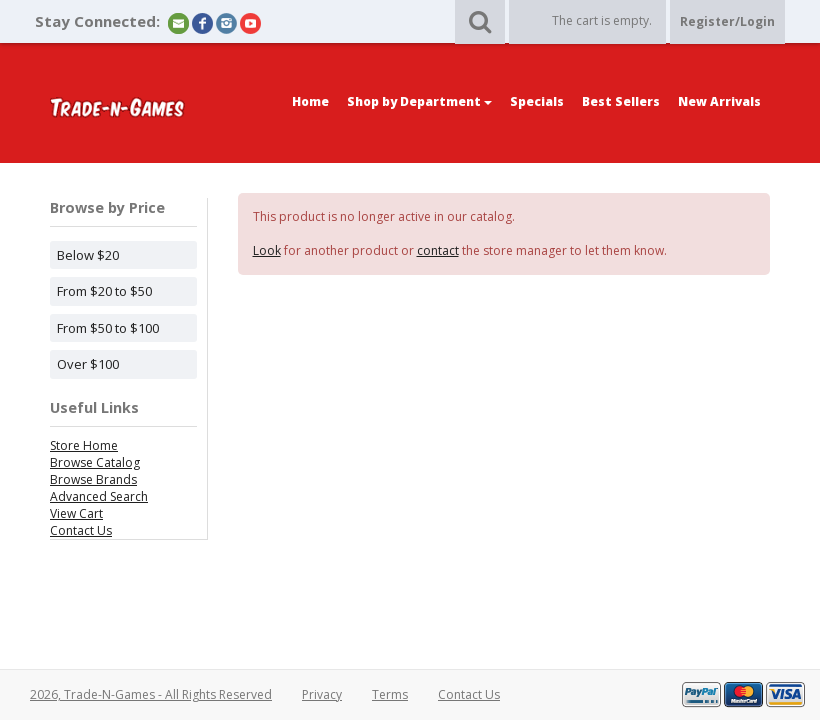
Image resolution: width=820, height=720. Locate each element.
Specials (537, 101)
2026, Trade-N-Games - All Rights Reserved (151, 694)
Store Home (84, 445)
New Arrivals (719, 101)
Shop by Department (419, 101)
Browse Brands (93, 479)
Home (310, 101)
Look (267, 250)
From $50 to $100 (108, 328)
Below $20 (88, 255)
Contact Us (81, 530)
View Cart (76, 513)
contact (438, 250)
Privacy (322, 694)
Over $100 (88, 364)
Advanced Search (99, 496)
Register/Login (727, 21)
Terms (390, 694)
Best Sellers (621, 101)
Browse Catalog (95, 462)
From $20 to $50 (104, 291)
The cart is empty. (602, 20)
